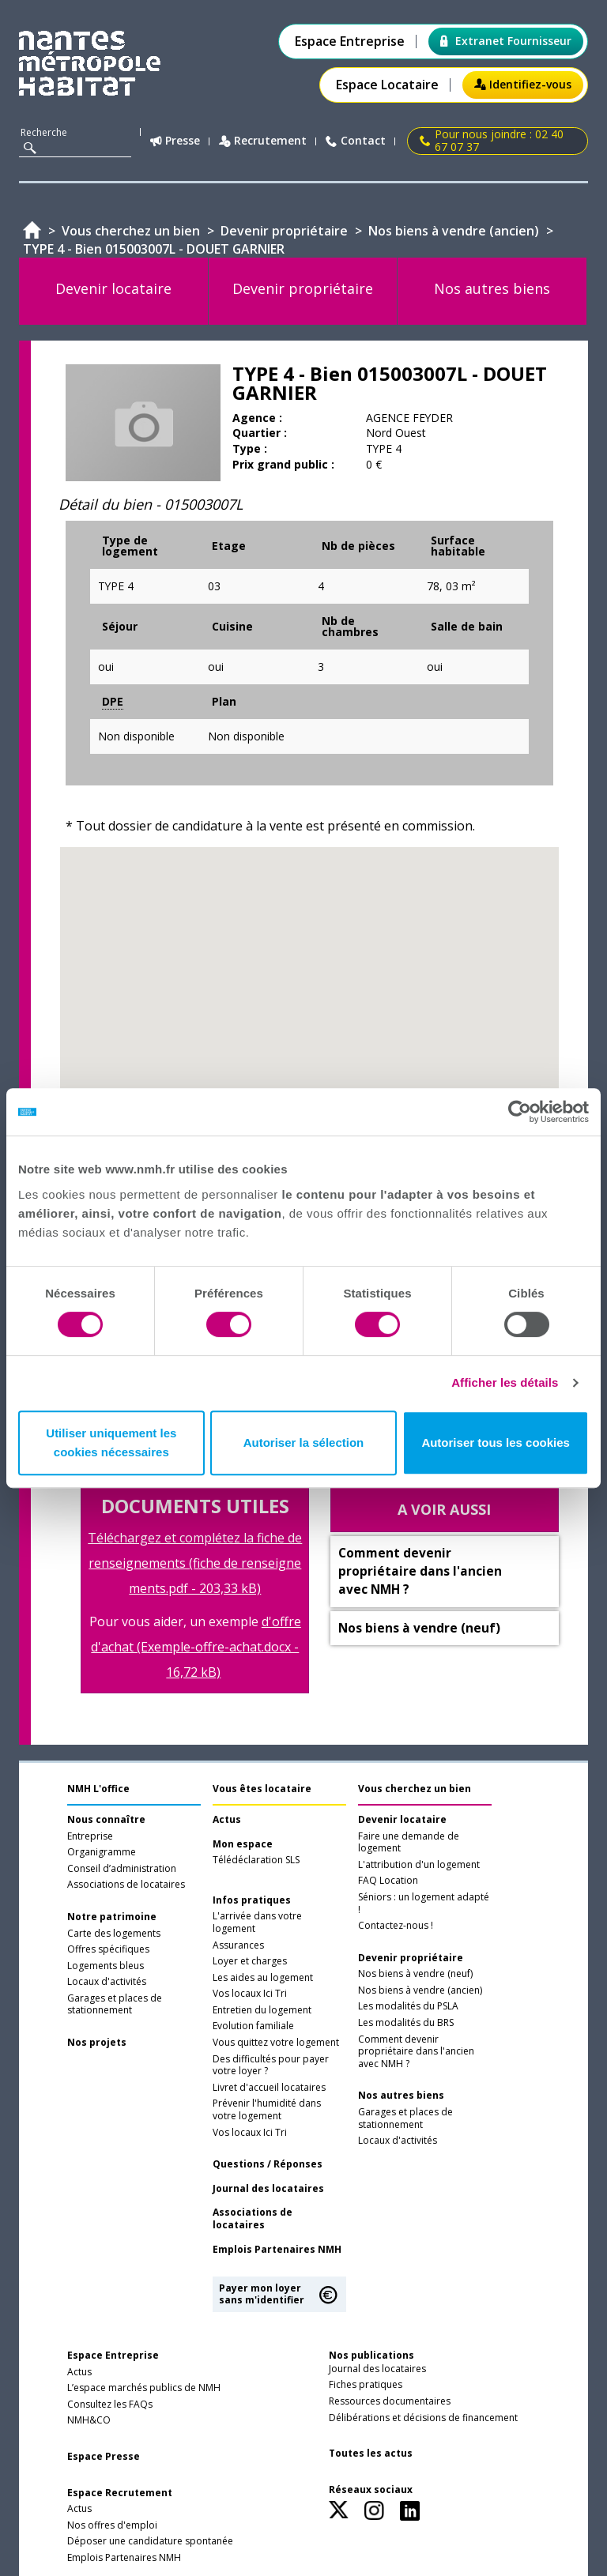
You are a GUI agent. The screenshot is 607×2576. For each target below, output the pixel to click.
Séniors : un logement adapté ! (423, 1903)
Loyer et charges (250, 1961)
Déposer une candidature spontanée (150, 2541)
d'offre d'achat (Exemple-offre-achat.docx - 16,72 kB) (196, 1647)
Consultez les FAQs (110, 2404)
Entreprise (90, 1836)
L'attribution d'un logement (419, 1865)
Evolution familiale (253, 2026)
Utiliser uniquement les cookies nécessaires (111, 1442)
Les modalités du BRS (406, 2023)
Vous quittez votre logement (276, 2042)
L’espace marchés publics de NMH (144, 2388)
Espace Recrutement (119, 2493)
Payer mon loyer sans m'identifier (261, 2293)
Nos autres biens (401, 2095)
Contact (356, 141)
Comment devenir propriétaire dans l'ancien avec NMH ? (416, 2051)
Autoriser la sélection (303, 1442)
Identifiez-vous (522, 84)
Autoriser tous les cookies (495, 1442)
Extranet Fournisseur (505, 40)
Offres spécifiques (108, 1949)
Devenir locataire (402, 1819)
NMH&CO (89, 2420)
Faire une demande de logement (408, 1842)
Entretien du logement (262, 2010)
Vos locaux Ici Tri (250, 1993)
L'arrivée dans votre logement (257, 1922)
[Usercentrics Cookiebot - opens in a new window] (520, 1112)
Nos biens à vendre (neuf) (415, 1974)
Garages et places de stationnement (114, 2004)
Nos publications (371, 2355)
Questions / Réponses (267, 2164)
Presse (175, 141)
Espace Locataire (387, 85)
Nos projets (96, 2042)
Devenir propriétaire (410, 1958)
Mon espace (243, 1844)
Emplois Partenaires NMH (277, 2249)
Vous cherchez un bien (414, 1788)
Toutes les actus (371, 2453)
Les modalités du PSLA (408, 2006)
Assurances (238, 1945)
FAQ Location (388, 1880)
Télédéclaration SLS (256, 1860)
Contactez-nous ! (395, 1925)
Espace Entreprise (350, 41)
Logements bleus (105, 1966)
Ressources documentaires (390, 2401)
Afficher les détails (504, 1382)
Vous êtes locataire (262, 1788)
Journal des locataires (268, 2188)
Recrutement (263, 141)
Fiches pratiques (365, 2384)
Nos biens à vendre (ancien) (420, 1990)
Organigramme (101, 1852)
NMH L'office (98, 1788)
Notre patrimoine (111, 1917)
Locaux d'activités (106, 1981)
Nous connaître (106, 1819)
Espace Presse (103, 2456)
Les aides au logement (263, 1978)
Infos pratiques (252, 1900)
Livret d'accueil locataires (269, 2087)
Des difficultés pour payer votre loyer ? (271, 2065)
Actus (227, 1819)
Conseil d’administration (121, 1868)
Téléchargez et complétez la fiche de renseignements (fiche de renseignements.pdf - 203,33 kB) (195, 1563)
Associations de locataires (126, 1884)
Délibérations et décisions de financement (423, 2418)
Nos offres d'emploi (112, 2525)
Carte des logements (113, 1933)
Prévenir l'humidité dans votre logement (267, 2109)
